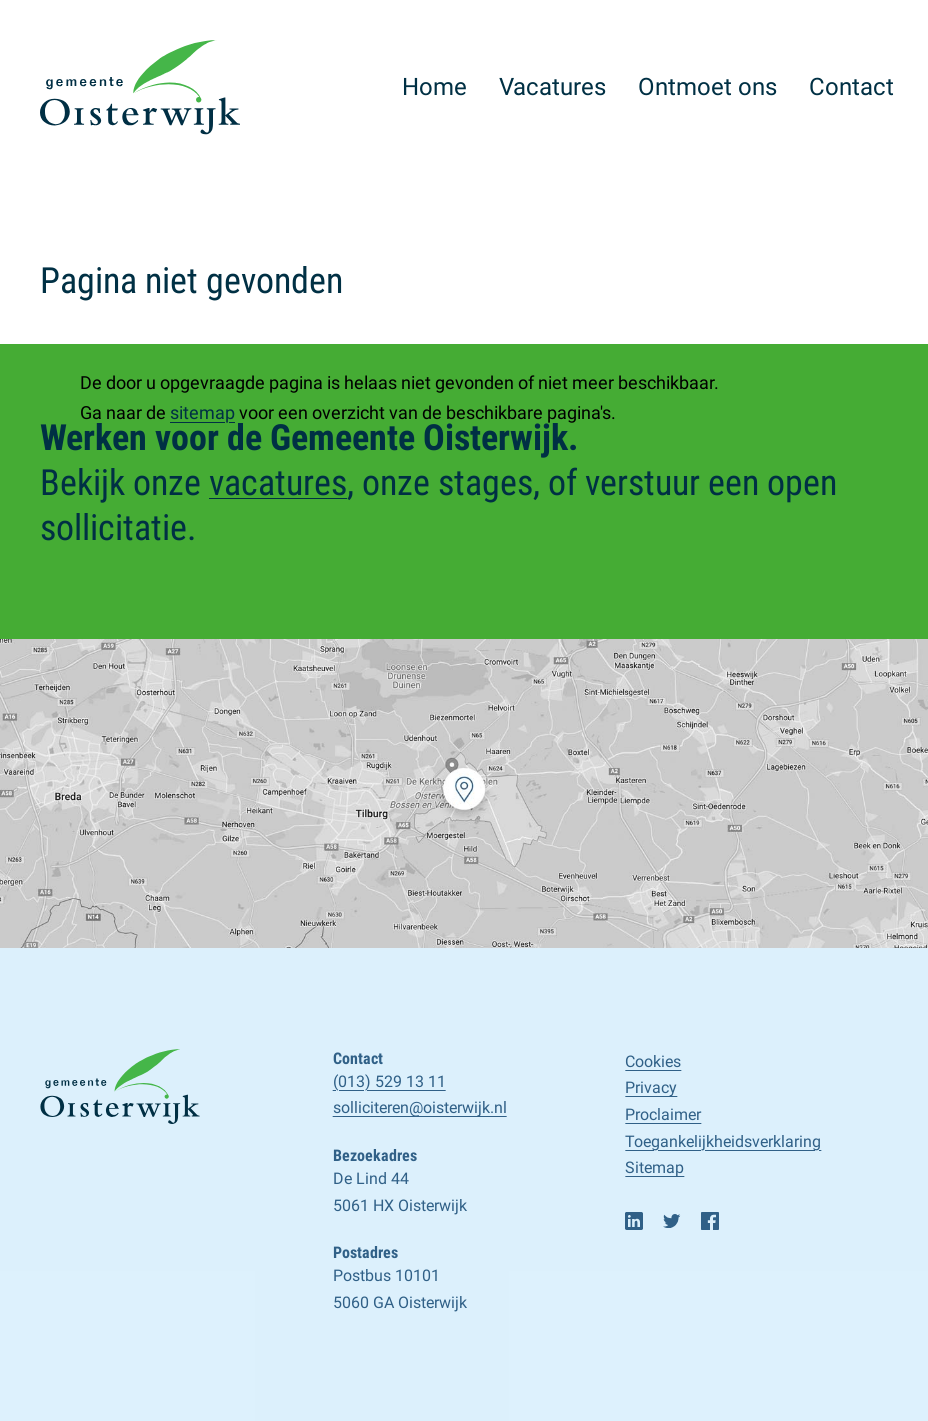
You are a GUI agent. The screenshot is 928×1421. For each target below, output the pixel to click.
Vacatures (552, 87)
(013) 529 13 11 (389, 1081)
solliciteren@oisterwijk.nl (420, 1107)
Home (434, 87)
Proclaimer (663, 1114)
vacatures (278, 483)
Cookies (653, 1061)
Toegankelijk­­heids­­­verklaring (723, 1141)
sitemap (202, 412)
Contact (851, 87)
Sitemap (654, 1167)
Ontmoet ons (707, 87)
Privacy (651, 1087)
